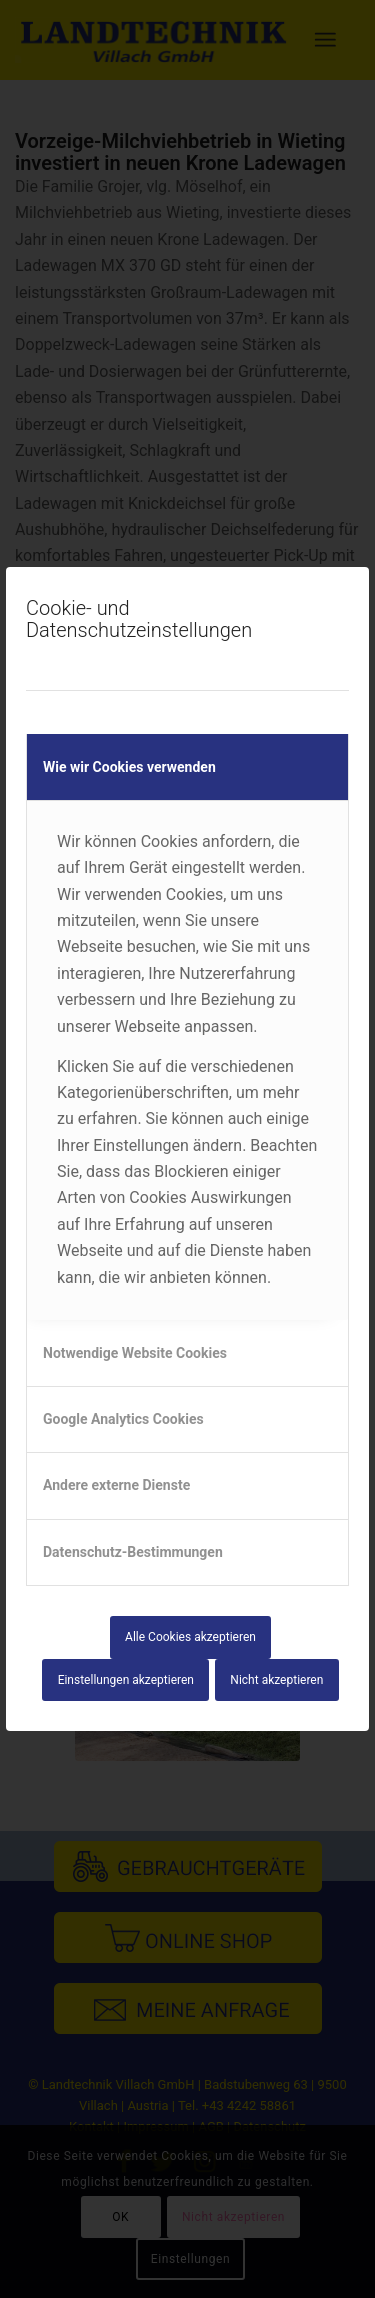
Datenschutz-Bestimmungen (133, 1552)
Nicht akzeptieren (276, 1680)
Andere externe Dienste (116, 1485)
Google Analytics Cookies (123, 1419)
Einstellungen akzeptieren (126, 1680)
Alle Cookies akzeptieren (190, 1637)
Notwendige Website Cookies (135, 1353)
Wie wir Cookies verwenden (129, 767)
